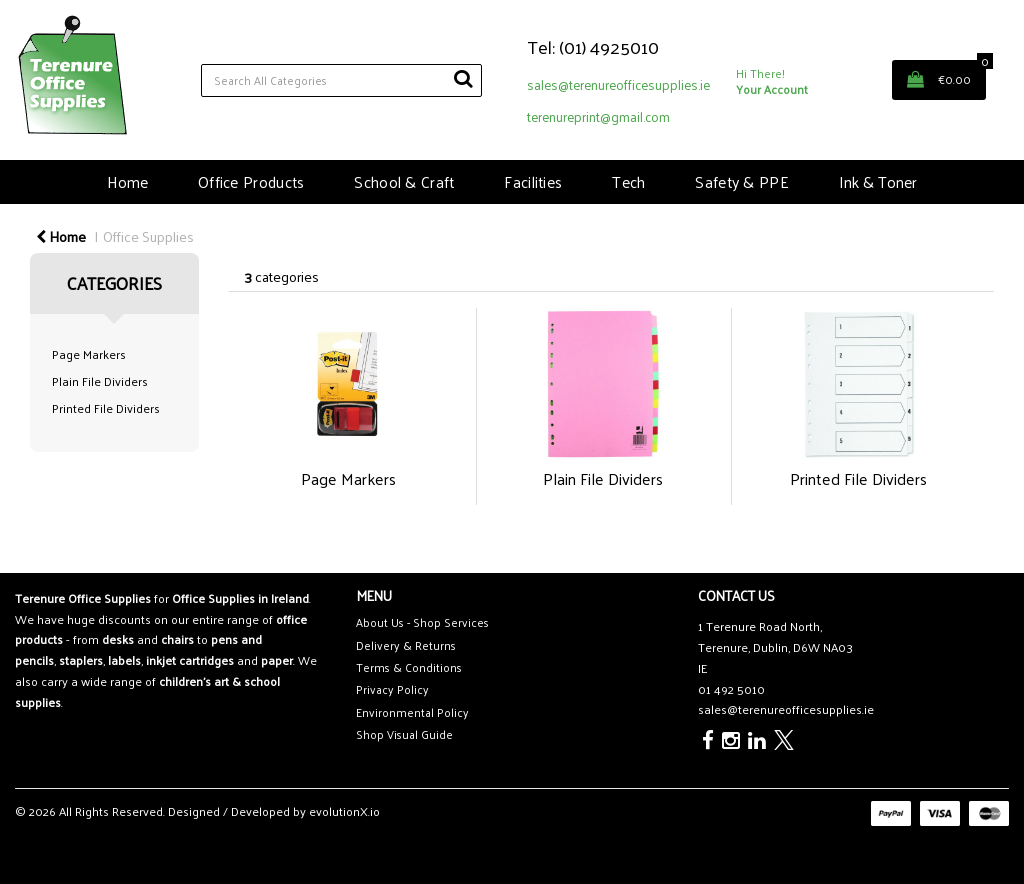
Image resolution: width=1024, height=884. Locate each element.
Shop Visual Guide (404, 734)
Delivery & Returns (406, 645)
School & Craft (404, 181)
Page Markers (89, 354)
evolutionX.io (344, 811)
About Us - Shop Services (422, 622)
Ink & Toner (878, 181)
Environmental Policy (412, 712)
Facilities (533, 181)
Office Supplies (148, 236)
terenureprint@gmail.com (598, 116)
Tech (628, 181)
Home (127, 181)
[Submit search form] (463, 78)
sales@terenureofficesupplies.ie (618, 84)
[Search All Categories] (341, 80)
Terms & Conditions (409, 667)
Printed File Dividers (106, 408)
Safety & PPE (741, 181)
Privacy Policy (392, 689)
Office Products (251, 181)
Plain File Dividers (100, 381)
